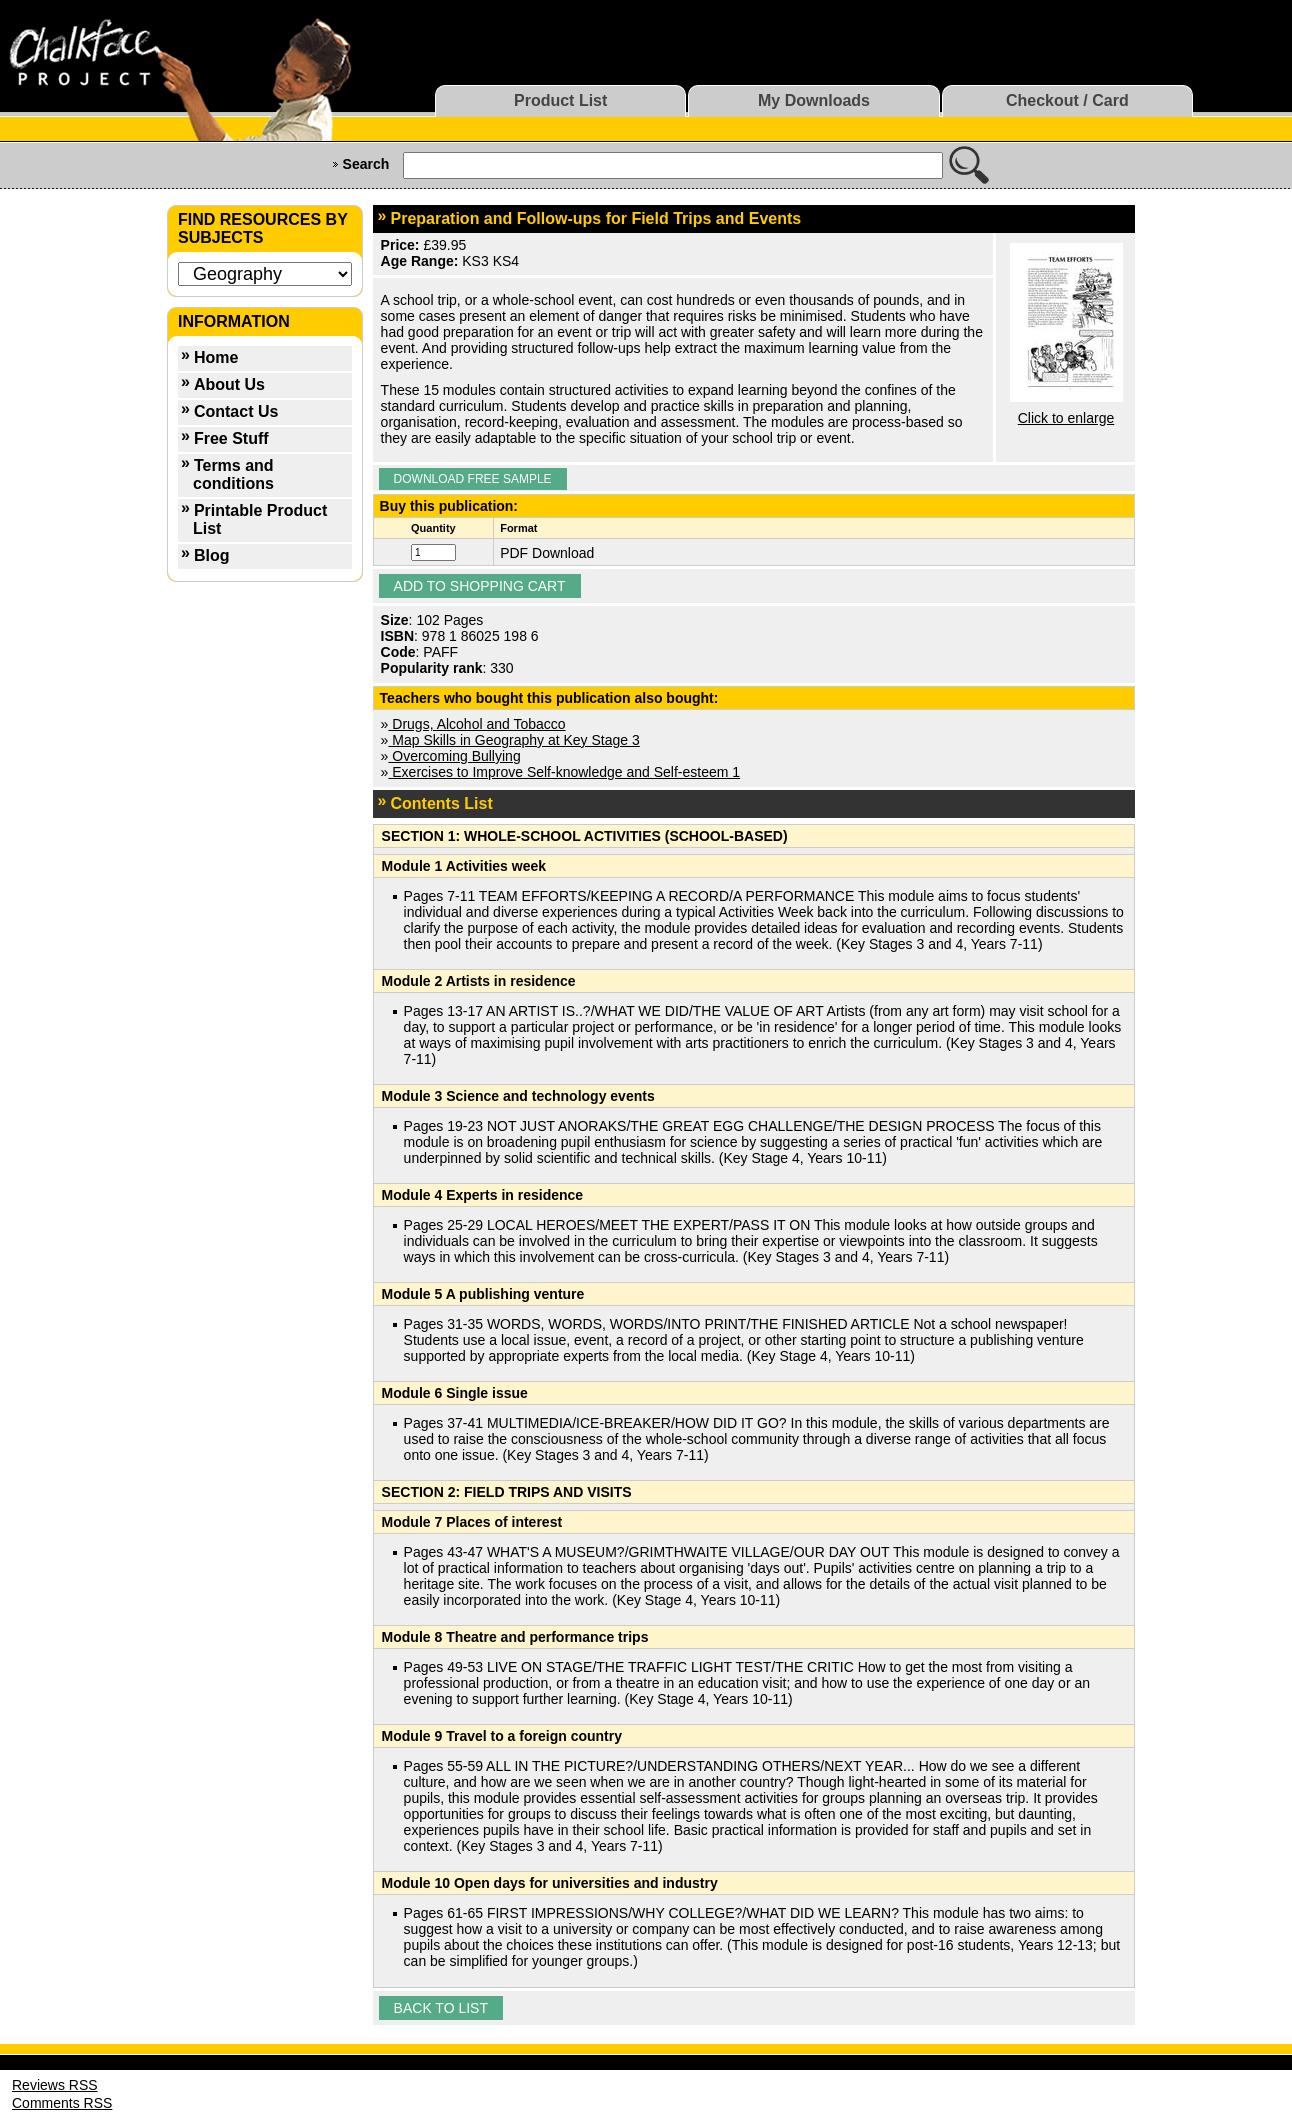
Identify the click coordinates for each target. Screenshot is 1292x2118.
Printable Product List (260, 519)
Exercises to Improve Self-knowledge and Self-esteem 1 (564, 772)
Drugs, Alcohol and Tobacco (476, 724)
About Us (229, 384)
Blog (212, 555)
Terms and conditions (233, 474)
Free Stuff (231, 438)
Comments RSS (62, 2103)
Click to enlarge (1066, 418)
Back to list (441, 2008)
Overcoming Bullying (454, 756)
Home (216, 357)
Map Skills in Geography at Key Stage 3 (513, 740)
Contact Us (236, 411)
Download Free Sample (473, 479)
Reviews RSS (55, 2085)
